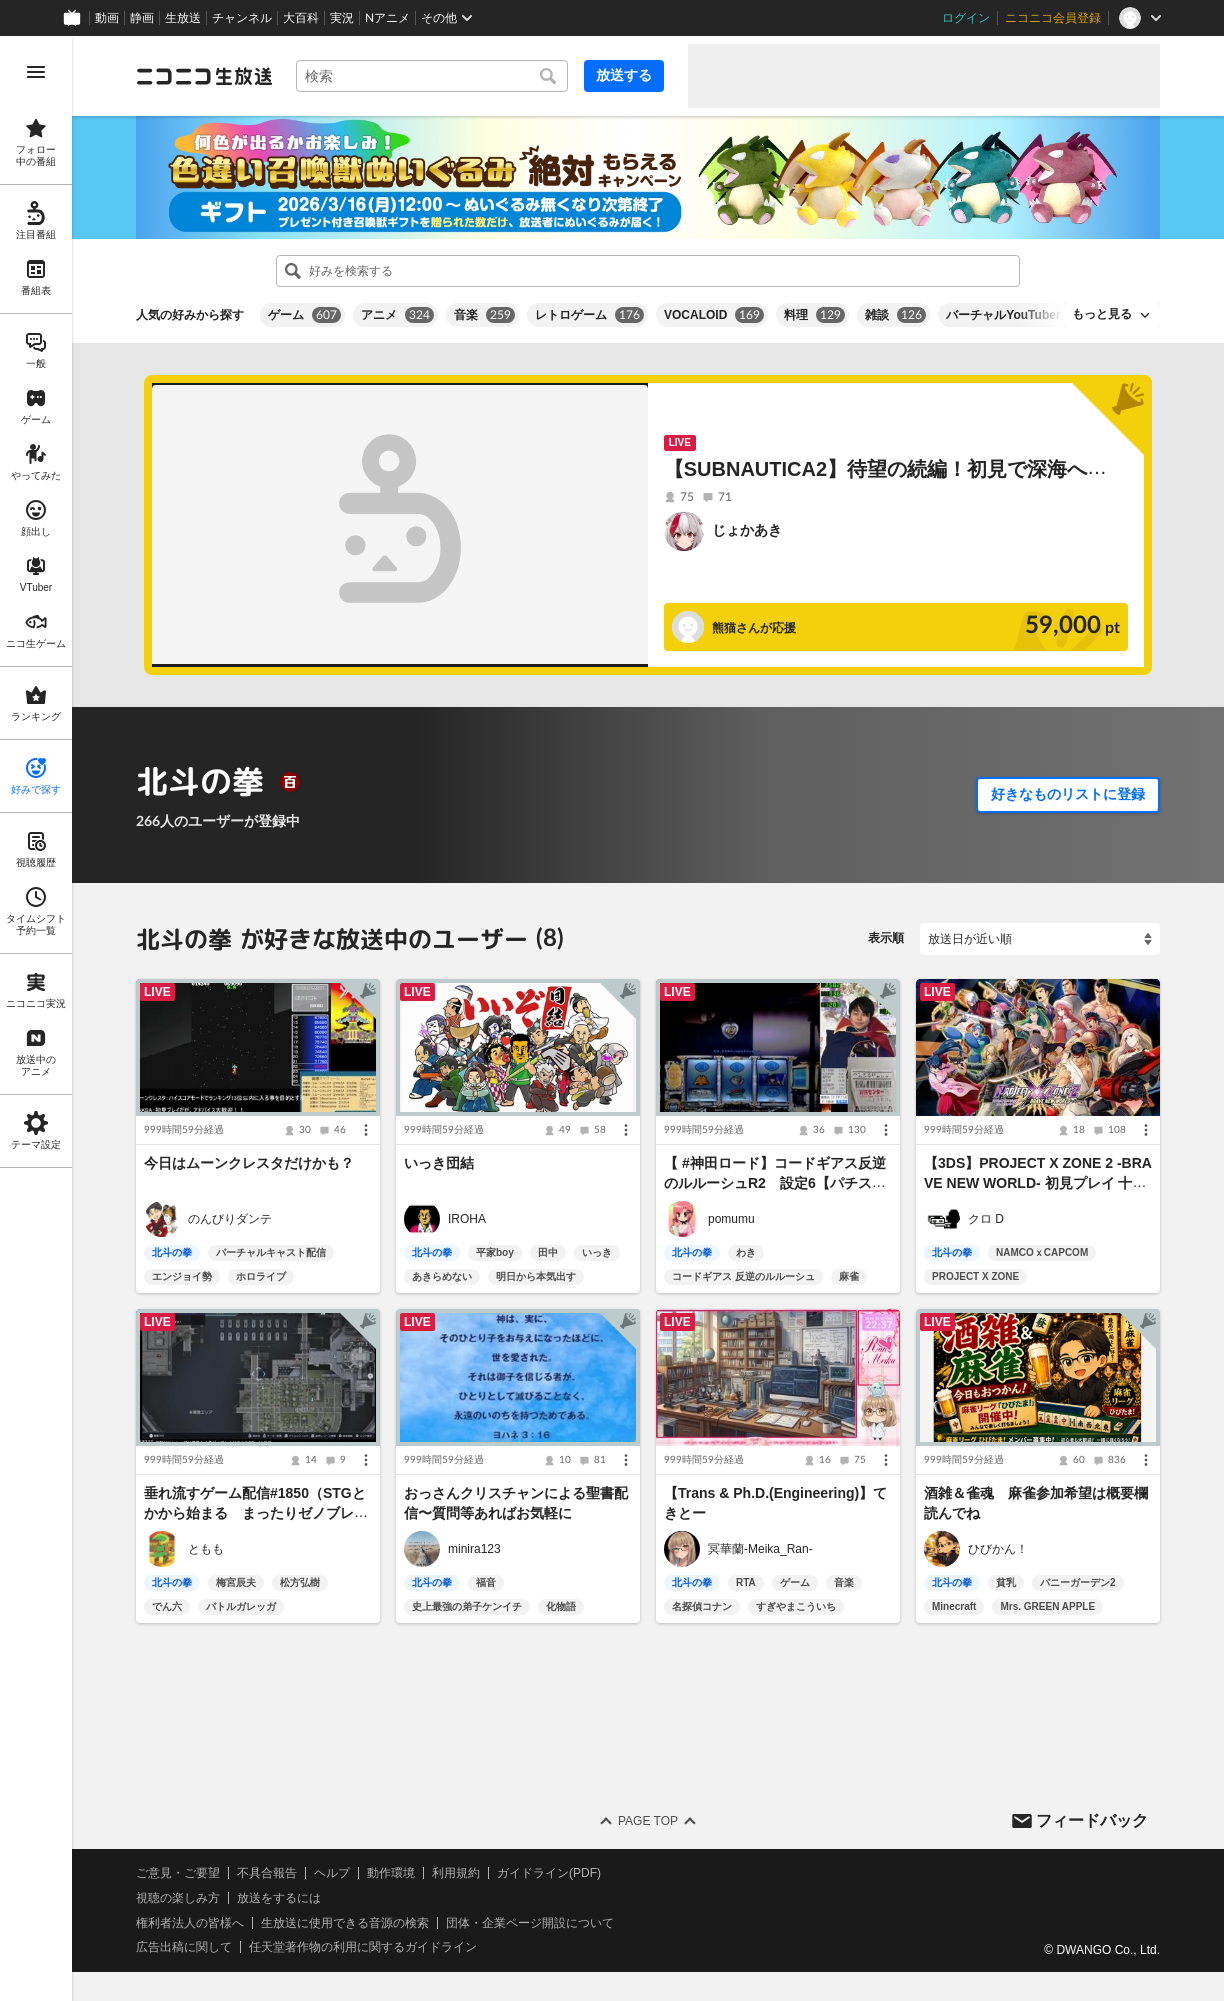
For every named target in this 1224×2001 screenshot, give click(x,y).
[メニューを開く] (36, 72)
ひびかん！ (998, 1549)
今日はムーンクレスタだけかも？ (249, 1163)
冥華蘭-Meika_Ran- (760, 1549)
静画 (142, 18)
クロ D (986, 1219)
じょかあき (747, 530)
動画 (107, 18)
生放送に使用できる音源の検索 (345, 1923)
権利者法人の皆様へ (190, 1923)
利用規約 (456, 1873)
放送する (624, 75)
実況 (342, 18)
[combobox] (432, 76)
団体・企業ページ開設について (530, 1923)
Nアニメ (387, 18)
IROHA (467, 1219)
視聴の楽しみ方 (178, 1898)
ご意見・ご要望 (178, 1873)
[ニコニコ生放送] (204, 76)
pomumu (731, 1219)
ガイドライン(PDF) (549, 1873)
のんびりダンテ (230, 1219)
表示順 (886, 938)
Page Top (648, 1821)
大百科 (301, 18)
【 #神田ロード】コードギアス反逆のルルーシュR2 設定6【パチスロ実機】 (775, 1183)
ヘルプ (332, 1873)
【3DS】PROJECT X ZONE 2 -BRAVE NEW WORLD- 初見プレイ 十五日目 (1038, 1183)
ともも (206, 1549)
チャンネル (242, 18)
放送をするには (279, 1898)
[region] (36, 1018)
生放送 (183, 18)
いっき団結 (439, 1163)
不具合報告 (267, 1873)
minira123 (474, 1549)
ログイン (966, 18)
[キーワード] (432, 76)
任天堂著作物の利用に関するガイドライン (363, 1948)
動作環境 (391, 1873)
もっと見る (1102, 314)
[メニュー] (366, 1130)
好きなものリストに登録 (1068, 794)
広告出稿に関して (184, 1948)
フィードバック (1092, 1820)
